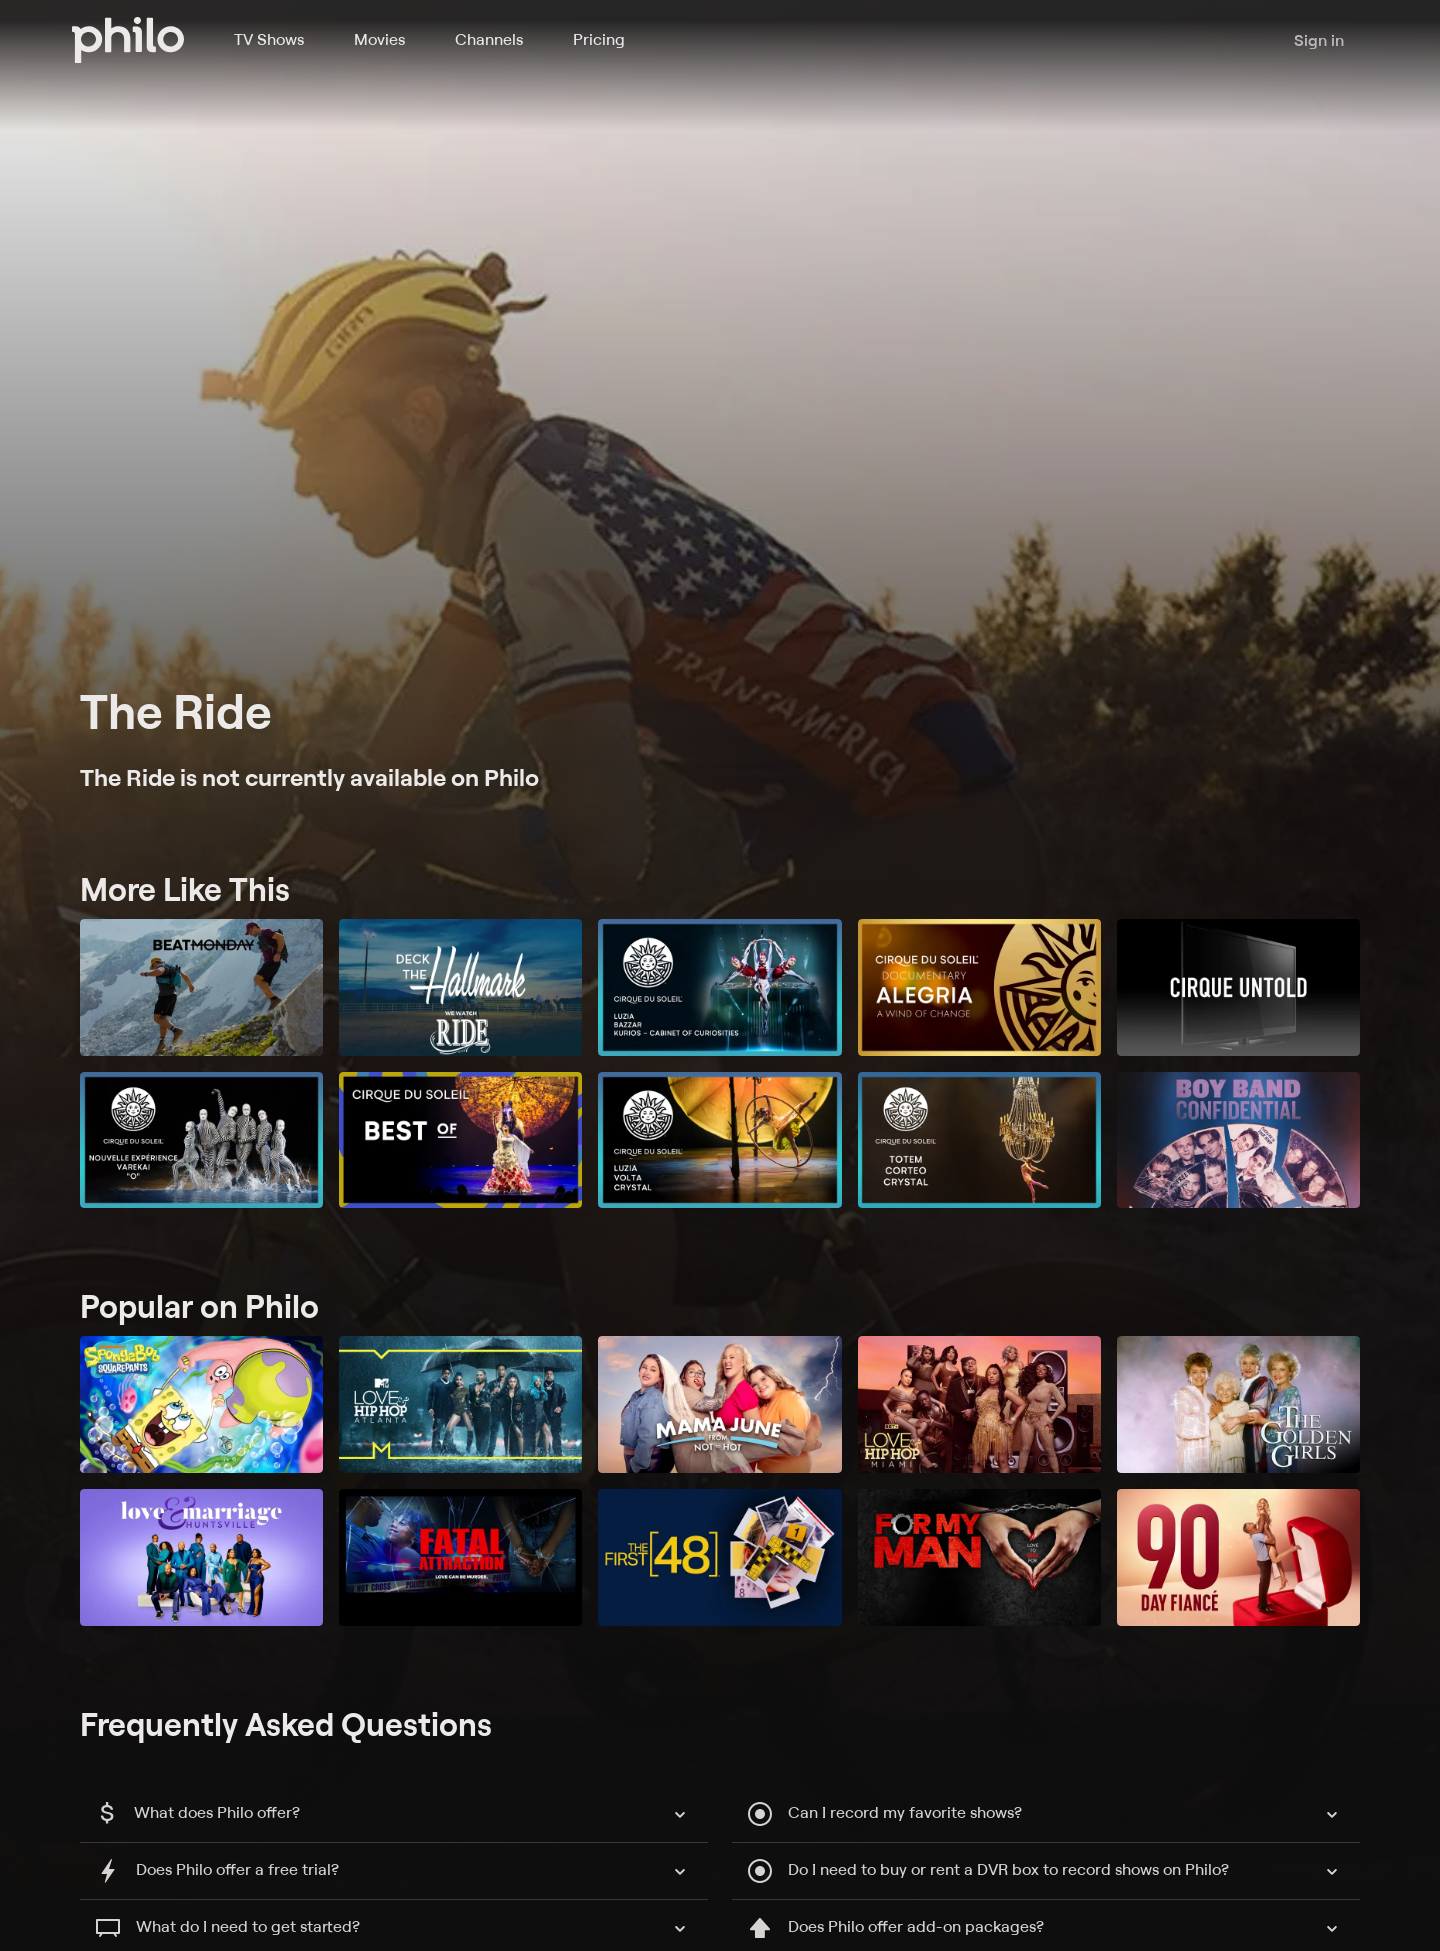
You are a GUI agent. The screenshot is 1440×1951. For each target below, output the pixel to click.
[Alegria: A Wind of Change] (979, 987)
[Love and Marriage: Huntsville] (201, 1557)
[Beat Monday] (201, 987)
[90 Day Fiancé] (1238, 1557)
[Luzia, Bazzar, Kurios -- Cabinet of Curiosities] (719, 987)
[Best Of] (460, 1140)
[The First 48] (719, 1557)
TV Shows (269, 39)
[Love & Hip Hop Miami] (979, 1404)
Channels (489, 39)
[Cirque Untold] (1238, 987)
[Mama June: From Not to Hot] (719, 1404)
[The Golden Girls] (1238, 1404)
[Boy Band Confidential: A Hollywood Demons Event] (1238, 1140)
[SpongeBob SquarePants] (201, 1404)
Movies (379, 39)
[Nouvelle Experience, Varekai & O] (201, 1140)
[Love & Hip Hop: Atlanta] (460, 1404)
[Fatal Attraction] (460, 1557)
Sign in (1319, 40)
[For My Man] (979, 1557)
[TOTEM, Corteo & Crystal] (979, 1140)
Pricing (599, 39)
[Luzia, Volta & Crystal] (719, 1140)
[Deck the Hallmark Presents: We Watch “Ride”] (460, 987)
